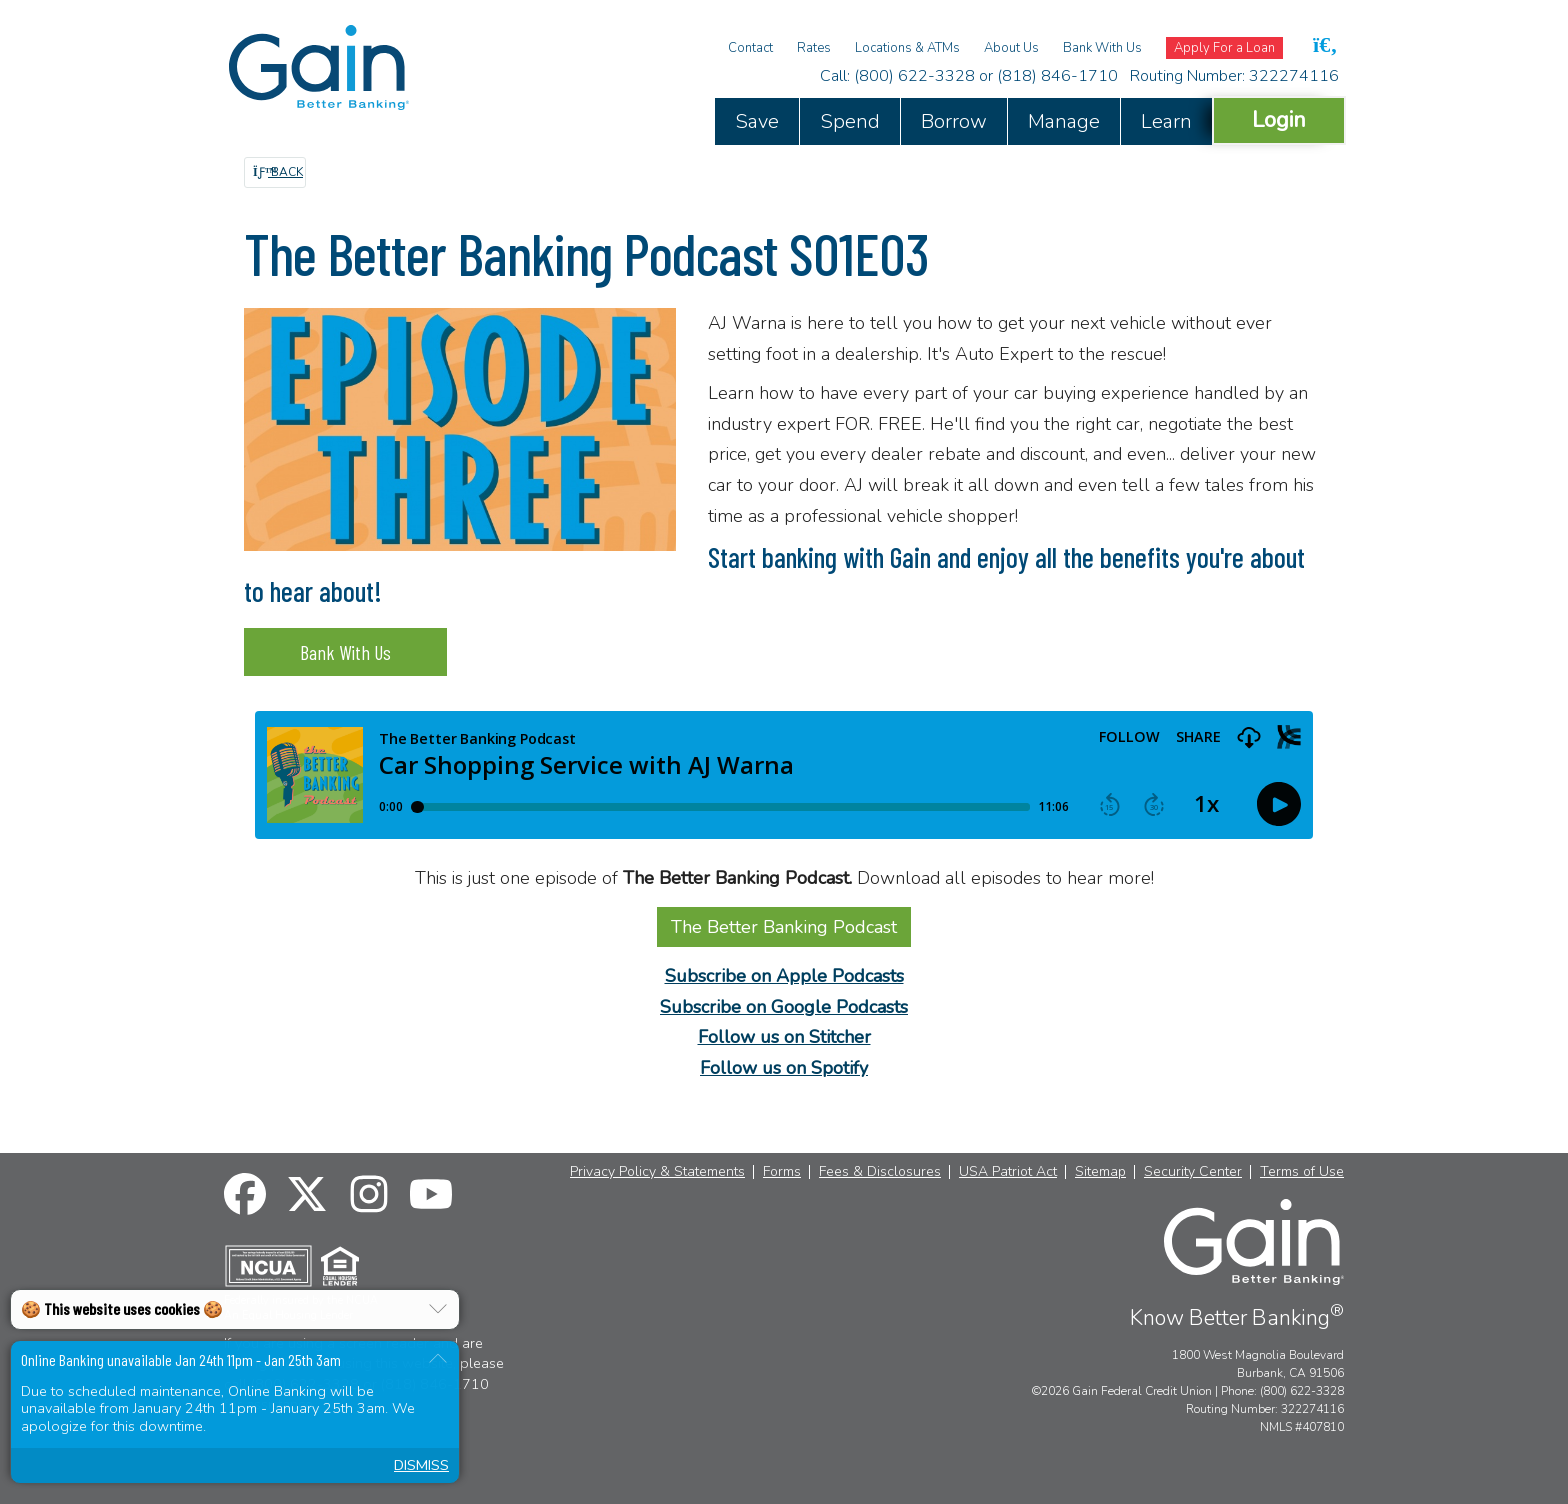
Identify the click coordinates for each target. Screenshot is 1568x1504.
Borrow (954, 121)
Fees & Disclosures (880, 1172)
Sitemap (1100, 1172)
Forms (782, 1172)
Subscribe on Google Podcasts (784, 1007)
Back (278, 172)
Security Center (1193, 1172)
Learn (1166, 121)
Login (1279, 119)
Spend (850, 121)
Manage (1064, 121)
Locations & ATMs (907, 48)
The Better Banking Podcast (784, 927)
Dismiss (421, 1465)
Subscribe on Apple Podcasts (784, 976)
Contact (750, 48)
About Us (1011, 48)
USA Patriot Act (1008, 1172)
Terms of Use (1302, 1172)
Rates (814, 48)
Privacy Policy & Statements (657, 1172)
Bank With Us (1102, 48)
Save (757, 121)
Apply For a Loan (1224, 48)
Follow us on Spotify (784, 1068)
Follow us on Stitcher (784, 1037)
